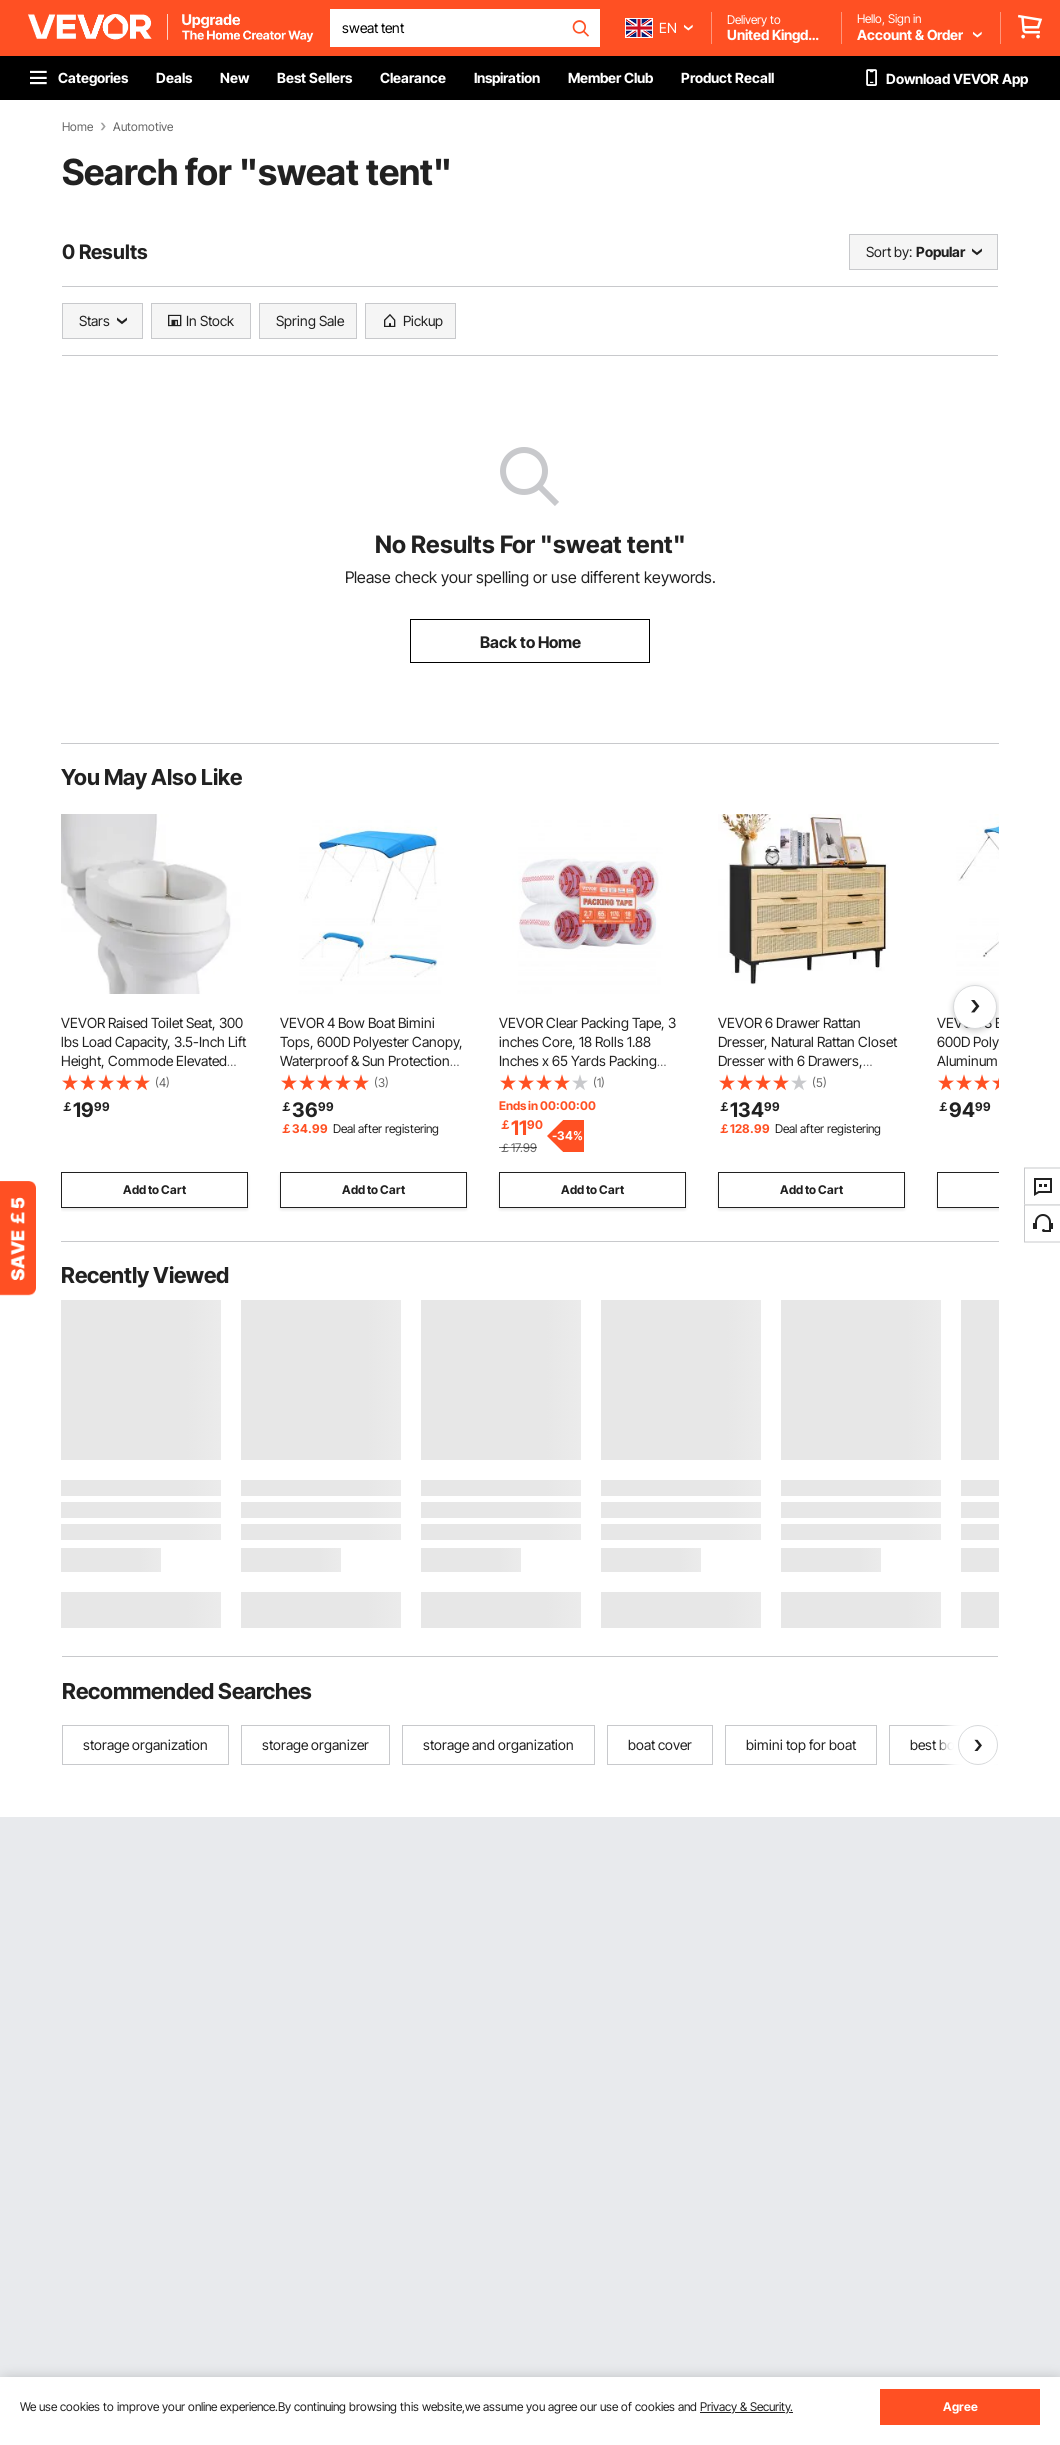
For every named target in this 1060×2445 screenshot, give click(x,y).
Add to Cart (154, 1189)
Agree (960, 2406)
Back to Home (530, 642)
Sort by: (889, 251)
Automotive (143, 127)
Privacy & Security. (746, 2406)
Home (77, 127)
